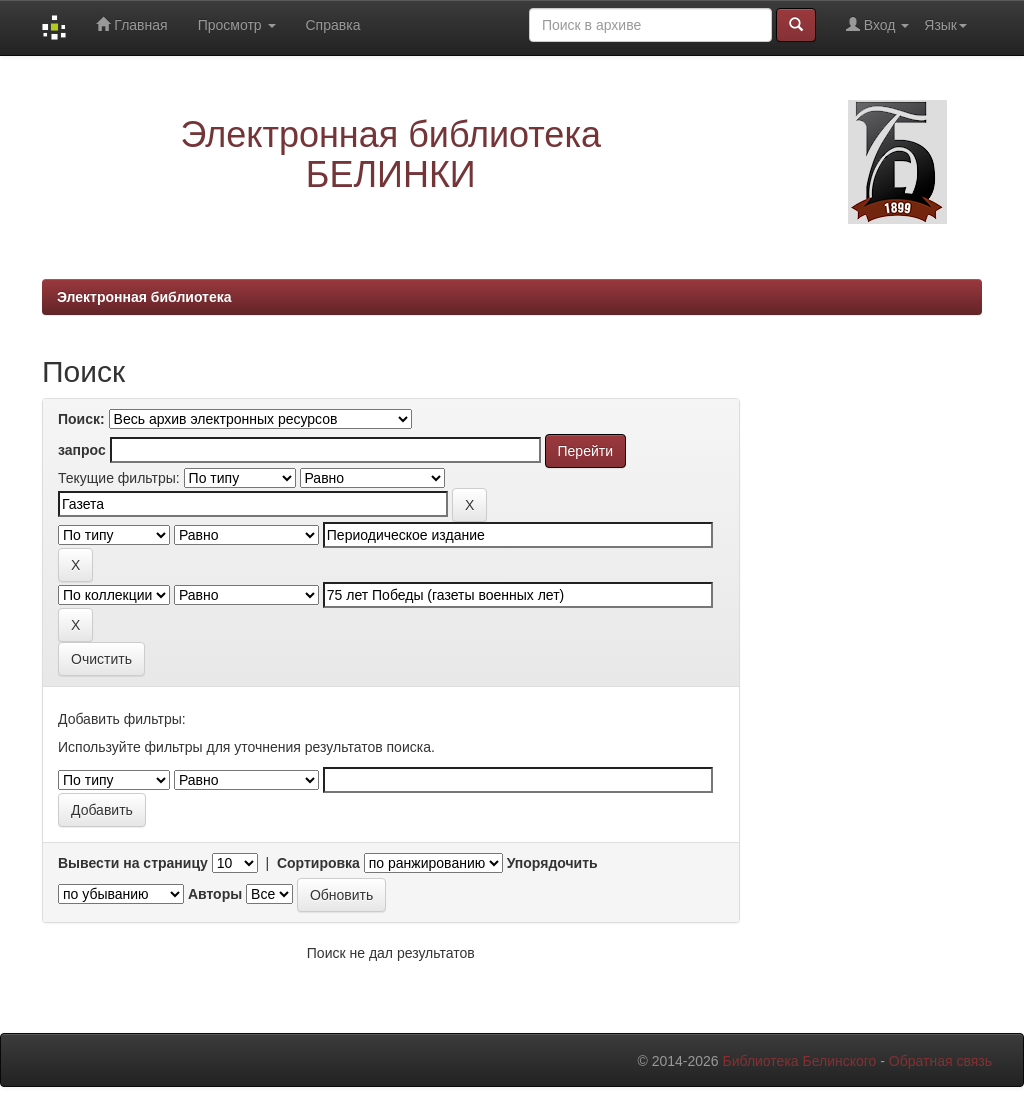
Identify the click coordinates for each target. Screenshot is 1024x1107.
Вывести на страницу (133, 863)
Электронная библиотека (144, 297)
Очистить (101, 659)
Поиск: (81, 419)
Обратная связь (940, 1061)
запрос (82, 450)
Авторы (215, 894)
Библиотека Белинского (799, 1061)
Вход (877, 24)
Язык (945, 25)
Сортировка (318, 863)
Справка (333, 25)
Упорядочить (552, 863)
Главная (131, 24)
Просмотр (237, 25)
